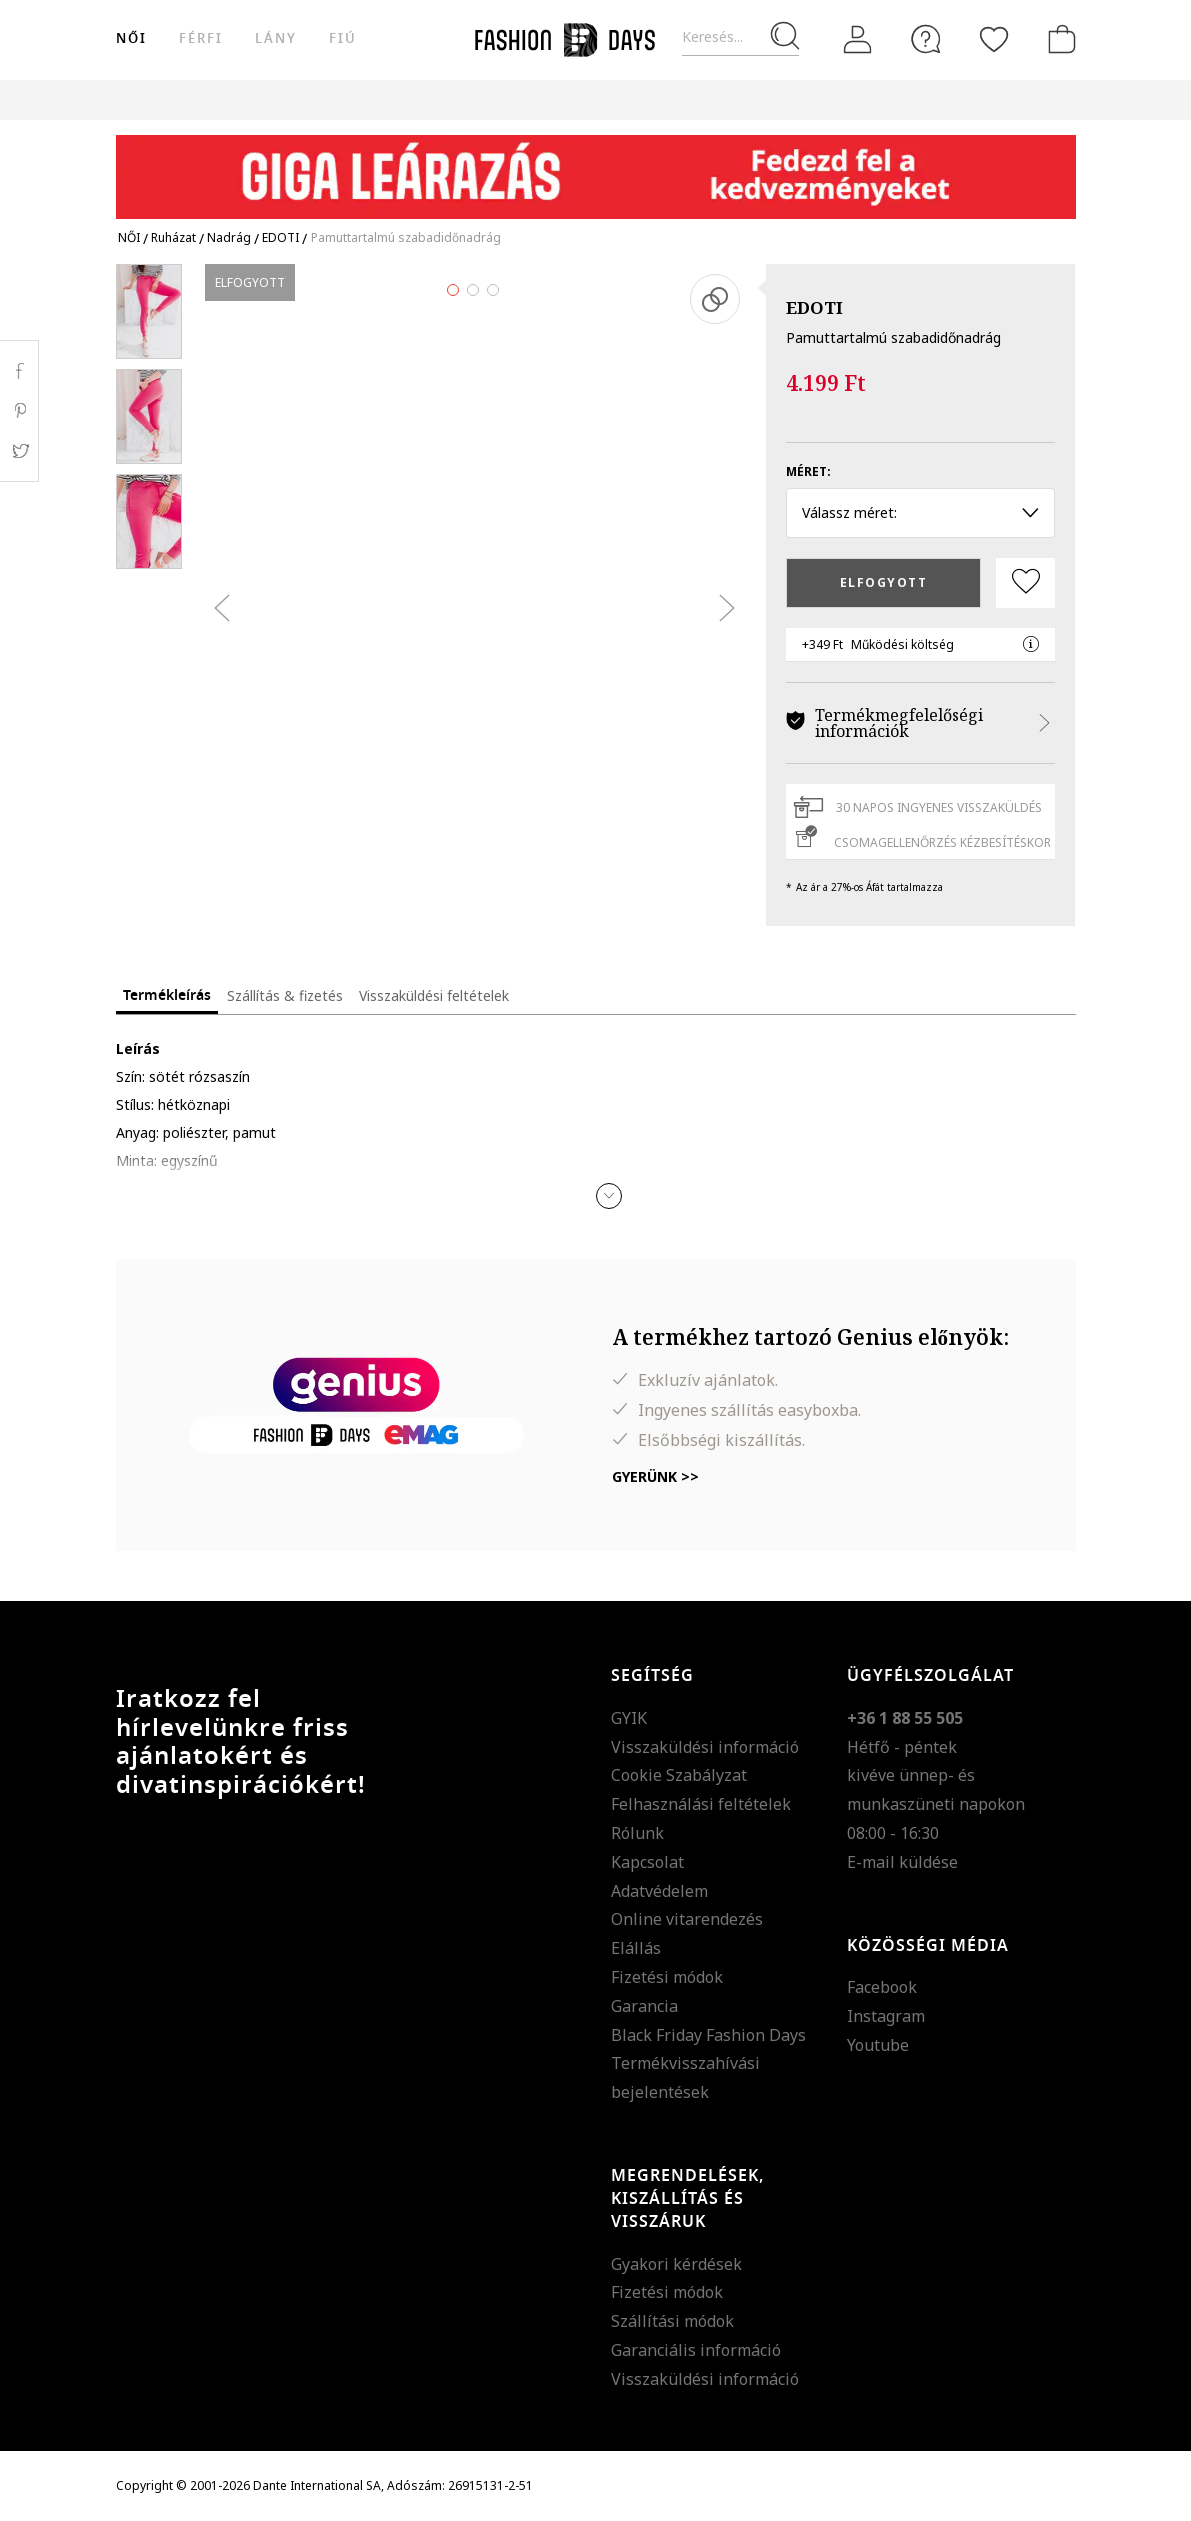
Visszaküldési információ (705, 1747)
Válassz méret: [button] (920, 512)
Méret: (808, 471)
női (131, 38)
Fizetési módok (667, 1977)
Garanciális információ (696, 2350)
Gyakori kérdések (676, 2264)
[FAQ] (926, 39)
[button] (609, 1196)
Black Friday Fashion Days (708, 2035)
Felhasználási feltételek (701, 1804)
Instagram (886, 2016)
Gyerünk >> (655, 1476)
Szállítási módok (672, 2321)
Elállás (636, 1948)
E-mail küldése (902, 1862)
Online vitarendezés (687, 1919)
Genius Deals (796, 99)
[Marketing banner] (596, 167)
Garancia (644, 2006)
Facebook (882, 1987)
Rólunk (637, 1833)
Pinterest (19, 411)
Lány (276, 38)
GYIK (629, 1718)
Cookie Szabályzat (679, 1775)
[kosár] (1058, 39)
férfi (201, 38)
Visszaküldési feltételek (434, 995)
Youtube (878, 2045)
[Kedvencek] (994, 39)
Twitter (19, 451)
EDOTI (814, 307)
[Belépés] (858, 40)
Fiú (343, 38)
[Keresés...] (740, 37)
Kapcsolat (647, 1862)
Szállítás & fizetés (285, 995)
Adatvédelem (659, 1891)
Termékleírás (167, 995)
